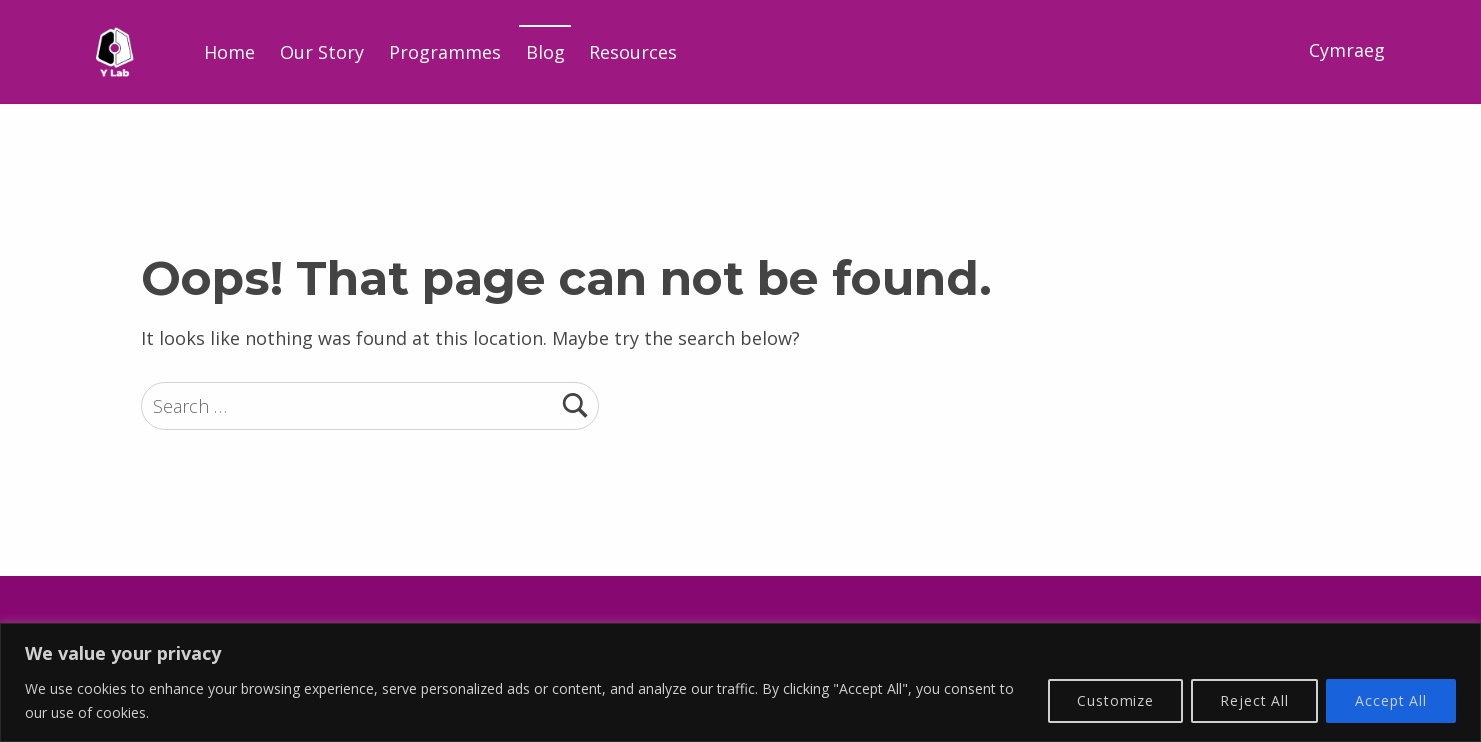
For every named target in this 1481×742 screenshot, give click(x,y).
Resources (633, 52)
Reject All (1254, 700)
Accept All (1391, 700)
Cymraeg (1347, 50)
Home (229, 52)
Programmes (445, 52)
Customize (1115, 700)
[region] (740, 682)
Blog (545, 52)
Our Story (322, 52)
